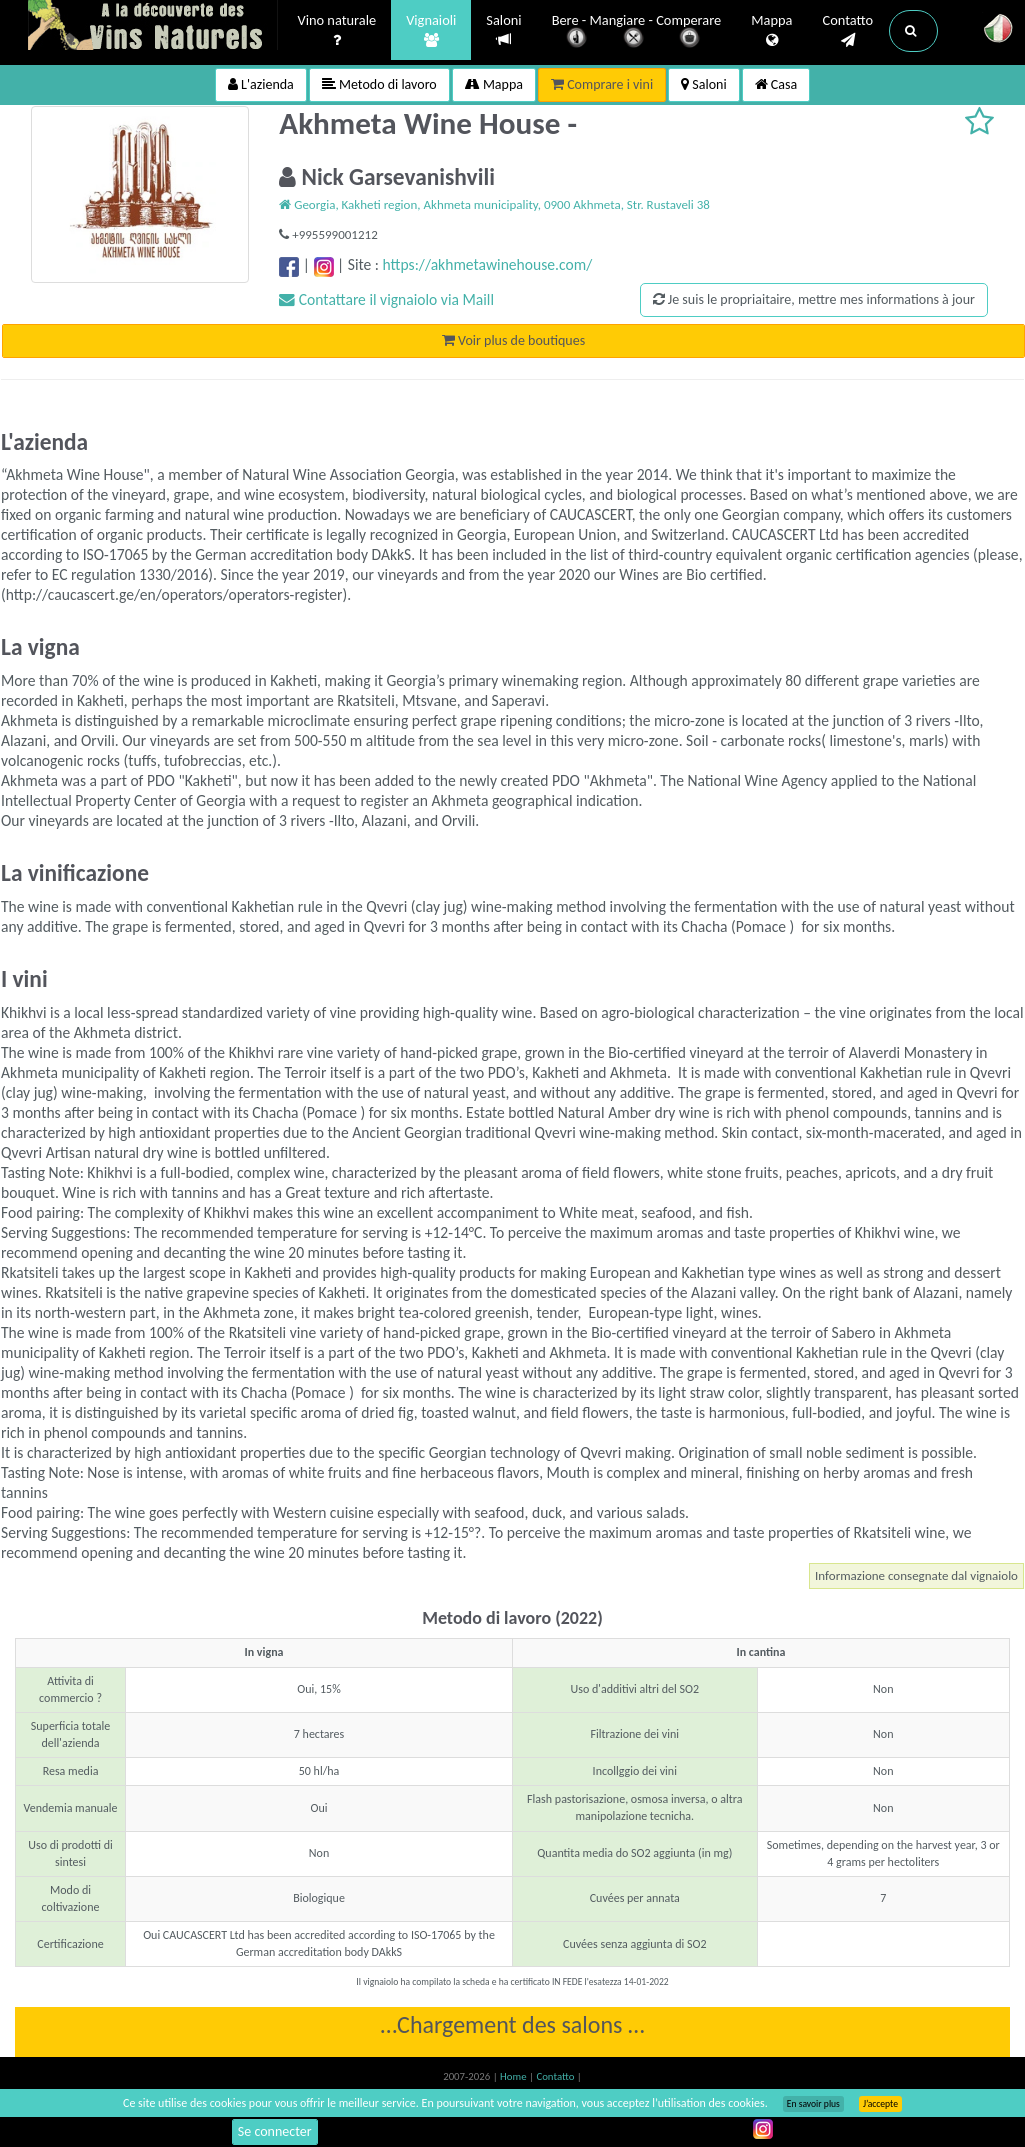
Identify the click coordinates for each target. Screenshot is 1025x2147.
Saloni (503, 30)
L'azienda (261, 84)
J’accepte (880, 2104)
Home (514, 2076)
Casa (776, 84)
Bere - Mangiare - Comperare (637, 32)
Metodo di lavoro (379, 84)
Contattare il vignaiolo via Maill (386, 299)
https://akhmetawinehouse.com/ (488, 264)
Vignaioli (431, 31)
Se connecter (275, 2131)
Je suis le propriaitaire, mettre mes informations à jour (814, 299)
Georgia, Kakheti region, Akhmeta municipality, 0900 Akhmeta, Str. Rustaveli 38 (494, 204)
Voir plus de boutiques (513, 340)
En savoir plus (813, 2104)
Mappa (771, 31)
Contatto (847, 31)
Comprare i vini (602, 84)
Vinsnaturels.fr (153, 27)
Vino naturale (337, 31)
